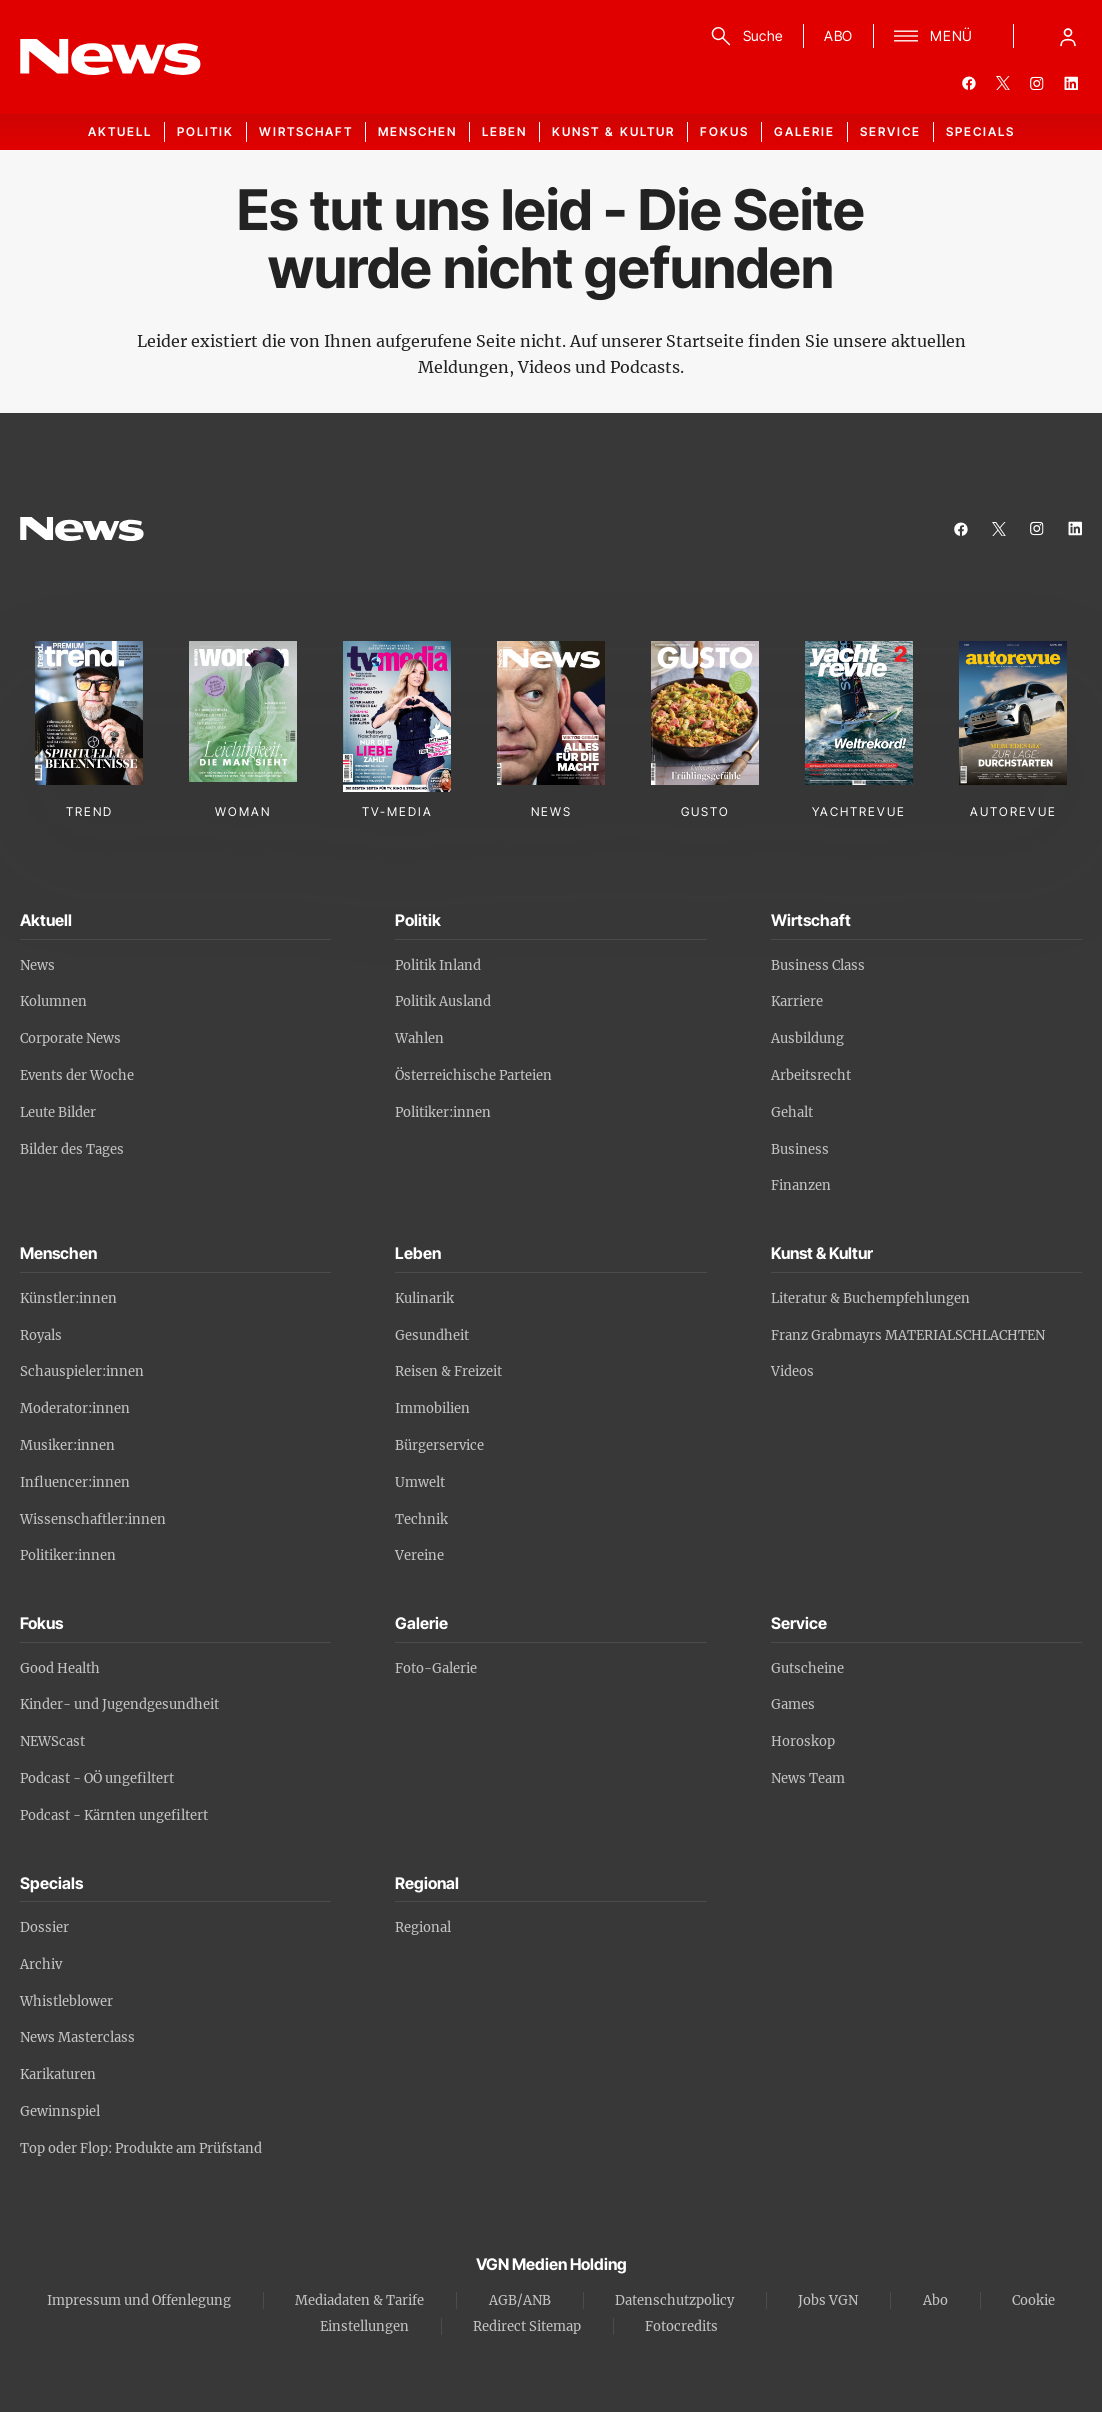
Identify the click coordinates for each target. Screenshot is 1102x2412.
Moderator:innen (75, 1408)
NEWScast (52, 1741)
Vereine (419, 1555)
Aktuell (120, 131)
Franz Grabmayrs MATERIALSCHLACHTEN (908, 1335)
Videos (792, 1371)
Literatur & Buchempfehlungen (870, 1298)
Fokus (724, 131)
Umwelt (420, 1482)
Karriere (797, 1001)
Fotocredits (681, 2326)
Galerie (804, 131)
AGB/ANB (520, 2300)
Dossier (44, 1927)
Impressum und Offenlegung (139, 2300)
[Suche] (743, 36)
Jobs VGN (828, 2300)
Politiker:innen (443, 1112)
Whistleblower (66, 2001)
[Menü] (933, 36)
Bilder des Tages (72, 1149)
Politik (205, 131)
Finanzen (801, 1185)
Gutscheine (807, 1668)
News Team (808, 1778)
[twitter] (1003, 83)
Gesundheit (432, 1335)
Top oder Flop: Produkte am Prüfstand (141, 2148)
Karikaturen (58, 2074)
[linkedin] (1071, 83)
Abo (935, 2300)
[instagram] (1037, 83)
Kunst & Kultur (613, 131)
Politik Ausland (443, 1001)
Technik (421, 1519)
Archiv (41, 1964)
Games (793, 1704)
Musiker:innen (67, 1445)
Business (800, 1149)
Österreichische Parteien (473, 1075)
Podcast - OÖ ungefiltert (97, 1778)
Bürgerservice (439, 1445)
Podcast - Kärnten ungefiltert (114, 1815)
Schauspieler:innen (82, 1371)
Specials (980, 131)
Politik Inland (438, 965)
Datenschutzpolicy (674, 2300)
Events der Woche (77, 1075)
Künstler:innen (68, 1298)
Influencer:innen (75, 1482)
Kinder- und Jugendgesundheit (119, 1704)
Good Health (60, 1668)
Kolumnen (53, 1001)
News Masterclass (77, 2037)
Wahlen (419, 1038)
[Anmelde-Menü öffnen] (1068, 36)
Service (890, 131)
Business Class (818, 965)
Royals (41, 1335)
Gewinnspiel (60, 2111)
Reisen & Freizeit (448, 1371)
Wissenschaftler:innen (93, 1519)
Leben (504, 131)
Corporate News (70, 1038)
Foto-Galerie (436, 1668)
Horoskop (803, 1741)
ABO (838, 35)
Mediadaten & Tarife (359, 2300)
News (37, 965)
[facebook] (969, 83)
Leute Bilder (58, 1112)
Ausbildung (807, 1038)
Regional (423, 1927)
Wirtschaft (306, 131)
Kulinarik (424, 1298)
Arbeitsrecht (811, 1075)
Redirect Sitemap (527, 2326)
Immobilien (432, 1408)
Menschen (417, 131)
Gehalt (792, 1112)
